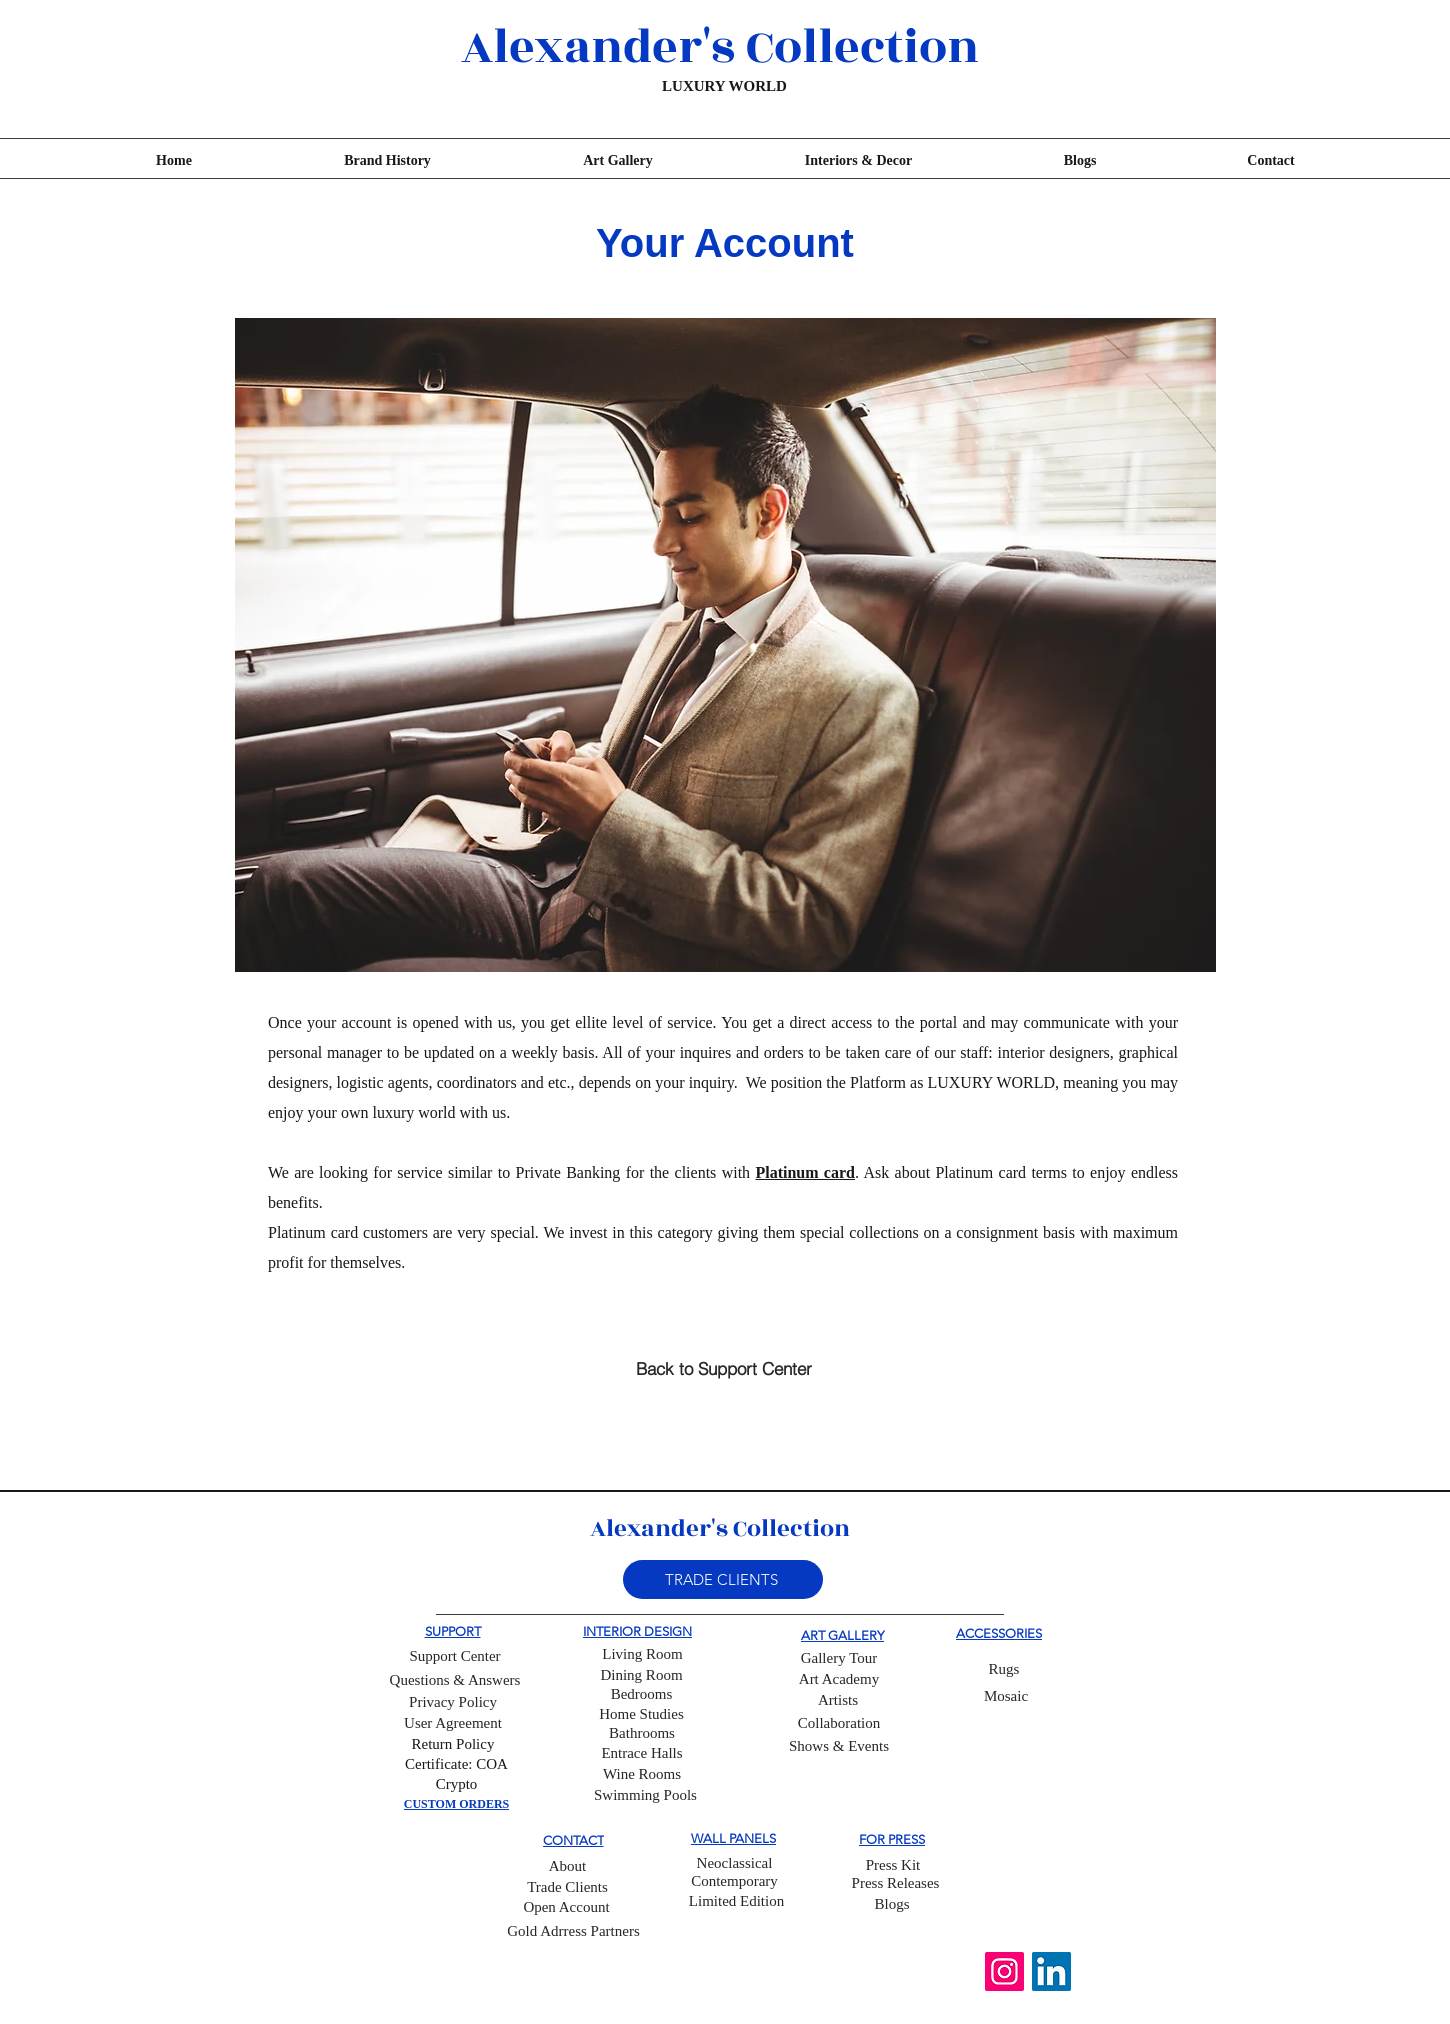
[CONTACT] (573, 1840)
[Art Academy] (839, 1680)
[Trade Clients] (567, 1888)
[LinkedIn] (1051, 1971)
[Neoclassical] (734, 1864)
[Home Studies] (641, 1715)
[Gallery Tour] (839, 1659)
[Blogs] (892, 1905)
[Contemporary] (734, 1882)
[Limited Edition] (736, 1902)
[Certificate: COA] (456, 1765)
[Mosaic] (1006, 1697)
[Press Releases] (895, 1883)
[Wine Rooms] (642, 1775)
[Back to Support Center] (723, 1368)
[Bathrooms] (642, 1734)
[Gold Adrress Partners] (573, 1931)
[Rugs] (1004, 1670)
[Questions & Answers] (455, 1680)
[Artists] (838, 1701)
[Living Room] (642, 1655)
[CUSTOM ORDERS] (456, 1805)
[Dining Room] (641, 1676)
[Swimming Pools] (645, 1796)
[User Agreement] (453, 1724)
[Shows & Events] (839, 1747)
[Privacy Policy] (453, 1703)
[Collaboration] (839, 1724)
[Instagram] (1004, 1971)
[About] (567, 1867)
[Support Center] (455, 1656)
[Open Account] (566, 1908)
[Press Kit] (893, 1865)
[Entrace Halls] (642, 1754)
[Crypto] (456, 1785)
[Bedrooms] (641, 1695)
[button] (723, 1579)
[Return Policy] (453, 1745)
